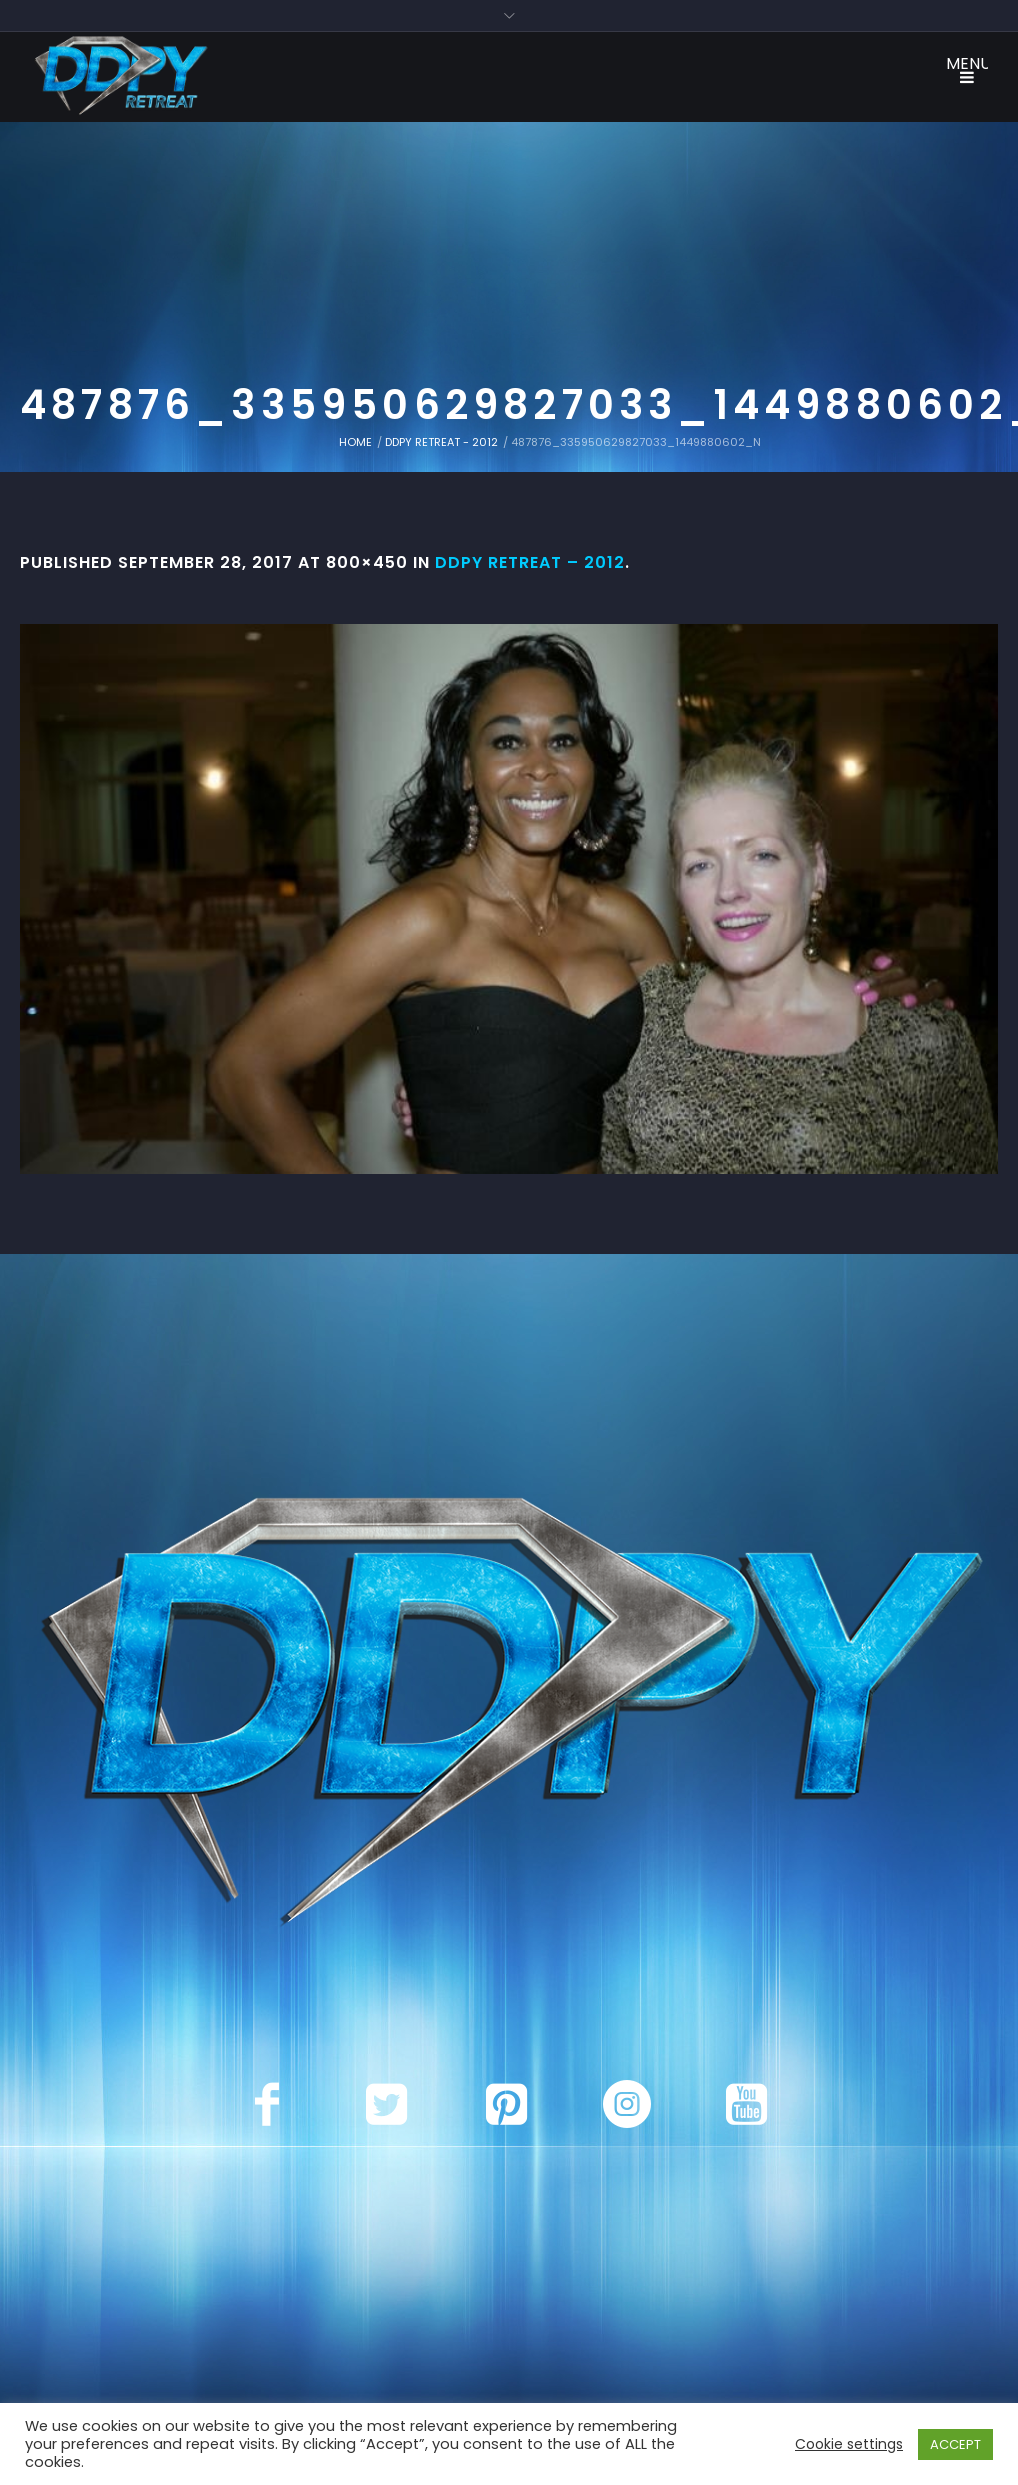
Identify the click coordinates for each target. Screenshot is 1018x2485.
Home (355, 442)
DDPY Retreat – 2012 (530, 562)
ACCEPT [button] (955, 2444)
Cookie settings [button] (849, 2444)
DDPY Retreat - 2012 (441, 442)
